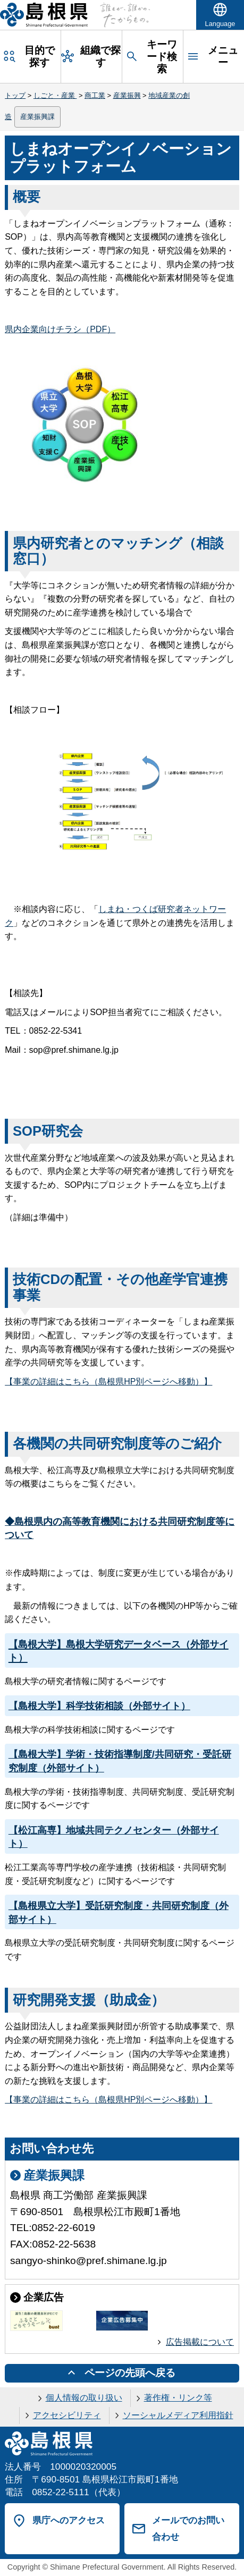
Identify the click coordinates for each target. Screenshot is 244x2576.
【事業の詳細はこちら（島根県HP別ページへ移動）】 (108, 1381)
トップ (15, 95)
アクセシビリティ (67, 2415)
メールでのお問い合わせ (188, 2528)
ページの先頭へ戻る (130, 2372)
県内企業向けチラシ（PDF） (60, 329)
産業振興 (127, 95)
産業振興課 (37, 117)
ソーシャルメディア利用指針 (178, 2415)
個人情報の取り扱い (84, 2397)
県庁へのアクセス (68, 2520)
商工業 (95, 95)
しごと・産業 (55, 95)
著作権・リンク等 (178, 2397)
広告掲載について (200, 2341)
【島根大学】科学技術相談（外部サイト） (99, 1706)
